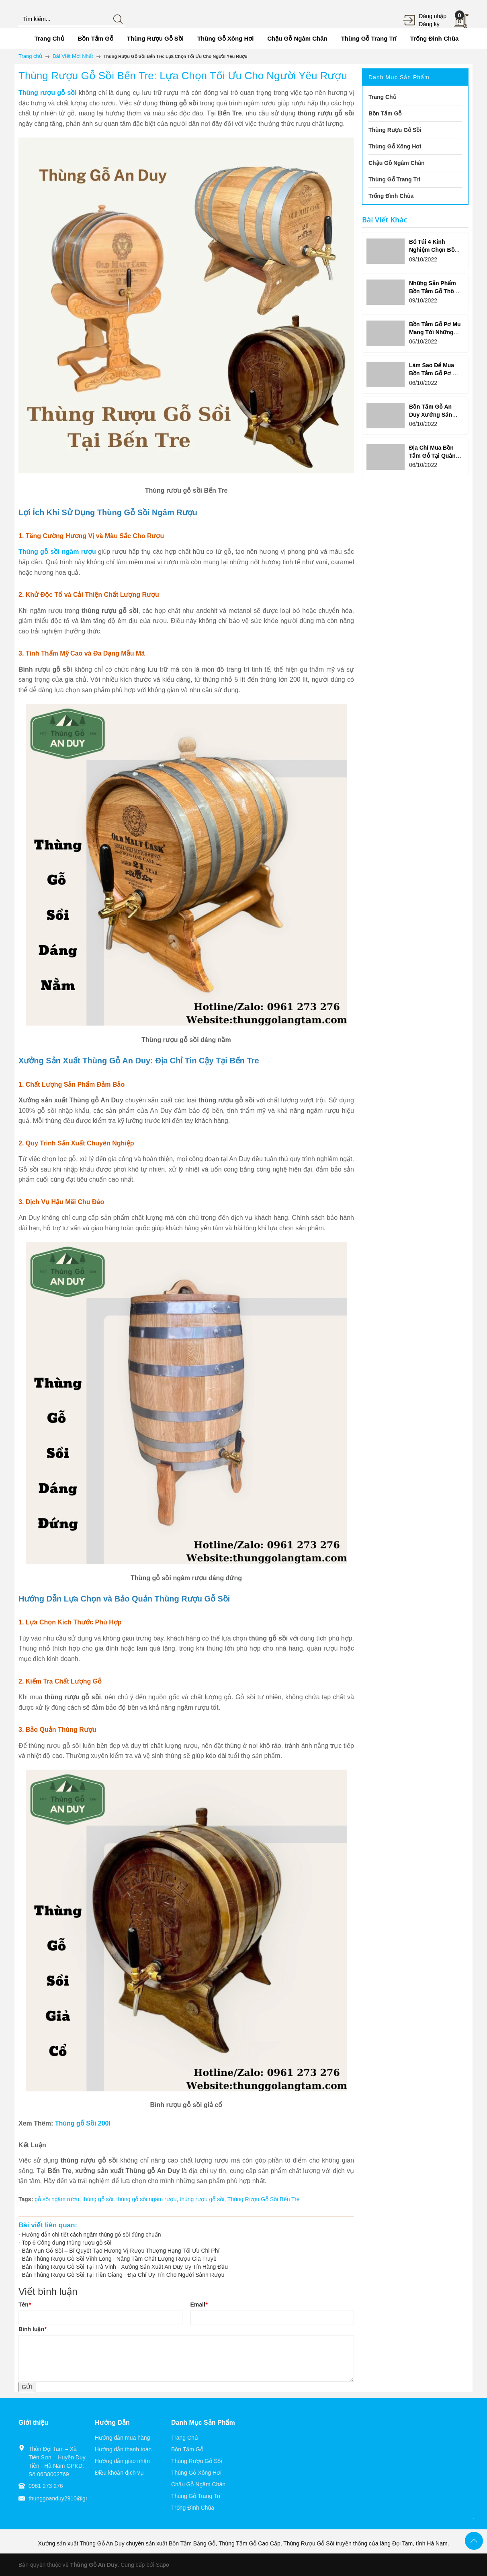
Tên (24, 2304)
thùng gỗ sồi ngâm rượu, (148, 2199)
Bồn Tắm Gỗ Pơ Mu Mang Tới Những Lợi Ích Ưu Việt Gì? (435, 332)
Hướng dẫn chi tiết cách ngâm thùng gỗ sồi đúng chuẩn (91, 2234)
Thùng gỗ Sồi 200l (82, 2123)
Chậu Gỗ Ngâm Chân (198, 2484)
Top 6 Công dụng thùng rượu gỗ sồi (66, 2242)
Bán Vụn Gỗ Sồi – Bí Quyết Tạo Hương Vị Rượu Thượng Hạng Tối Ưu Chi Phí (121, 2250)
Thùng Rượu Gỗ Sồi (196, 2461)
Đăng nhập (432, 16)
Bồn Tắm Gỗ (187, 2449)
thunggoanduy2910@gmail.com (68, 2498)
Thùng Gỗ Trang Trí (195, 2496)
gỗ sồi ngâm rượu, (58, 2199)
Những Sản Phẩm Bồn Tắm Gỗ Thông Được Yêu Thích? (435, 291)
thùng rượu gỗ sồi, (203, 2199)
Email (199, 2304)
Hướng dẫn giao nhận (122, 2461)
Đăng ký (429, 24)
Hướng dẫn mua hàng (122, 2437)
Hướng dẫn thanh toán (123, 2449)
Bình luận (32, 2329)
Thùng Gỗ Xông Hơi (196, 2472)
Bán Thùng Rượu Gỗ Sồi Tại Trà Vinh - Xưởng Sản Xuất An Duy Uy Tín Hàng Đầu (125, 2267)
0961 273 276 (46, 2486)
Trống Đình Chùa (192, 2507)
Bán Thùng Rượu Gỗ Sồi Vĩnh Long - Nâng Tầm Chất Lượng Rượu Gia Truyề (119, 2258)
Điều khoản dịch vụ (119, 2472)
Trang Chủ (184, 2437)
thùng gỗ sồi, (99, 2199)
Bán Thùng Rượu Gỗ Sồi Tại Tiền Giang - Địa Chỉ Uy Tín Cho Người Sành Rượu (123, 2275)
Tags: (25, 2199)
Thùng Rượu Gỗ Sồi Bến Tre (263, 2199)
